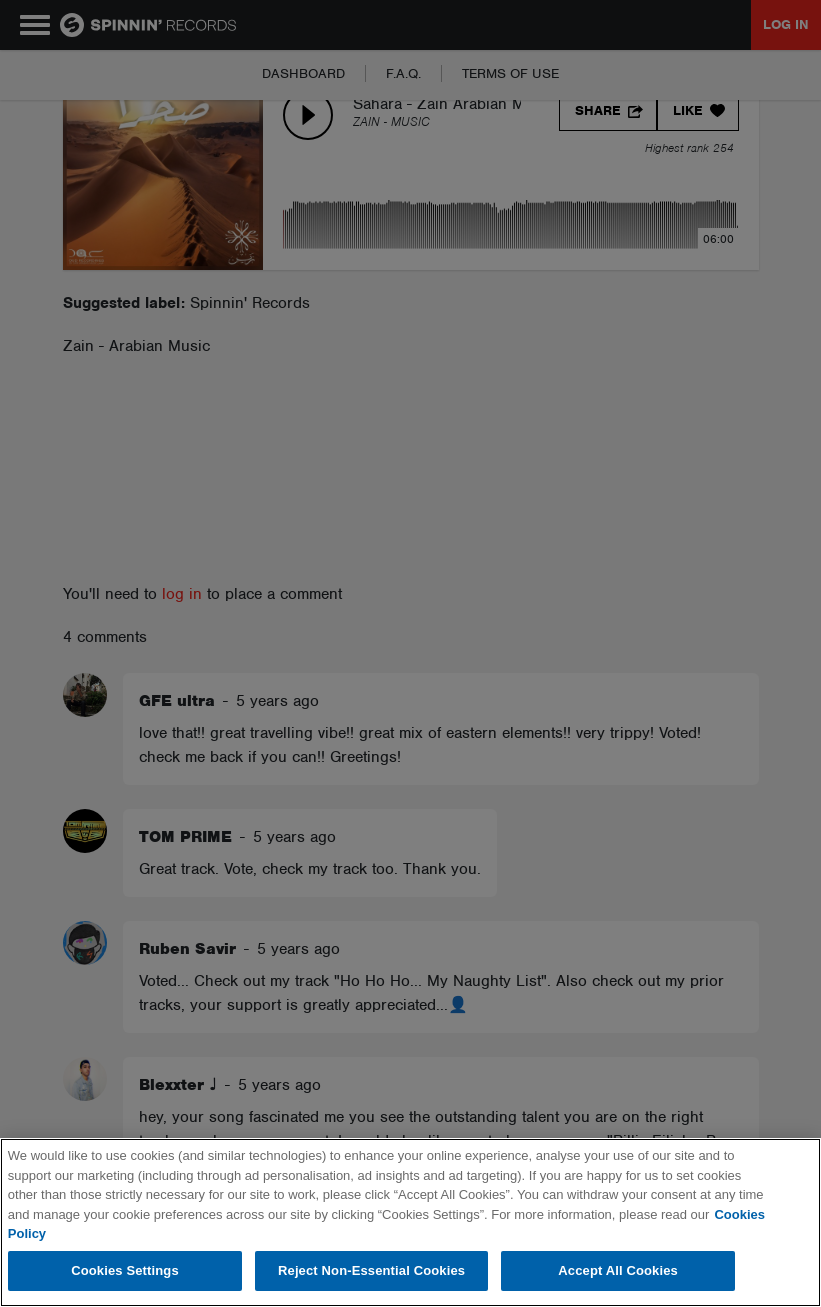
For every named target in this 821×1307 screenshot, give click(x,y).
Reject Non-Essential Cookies (371, 1270)
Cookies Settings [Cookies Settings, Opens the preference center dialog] (125, 1270)
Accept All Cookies (618, 1270)
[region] (410, 1222)
